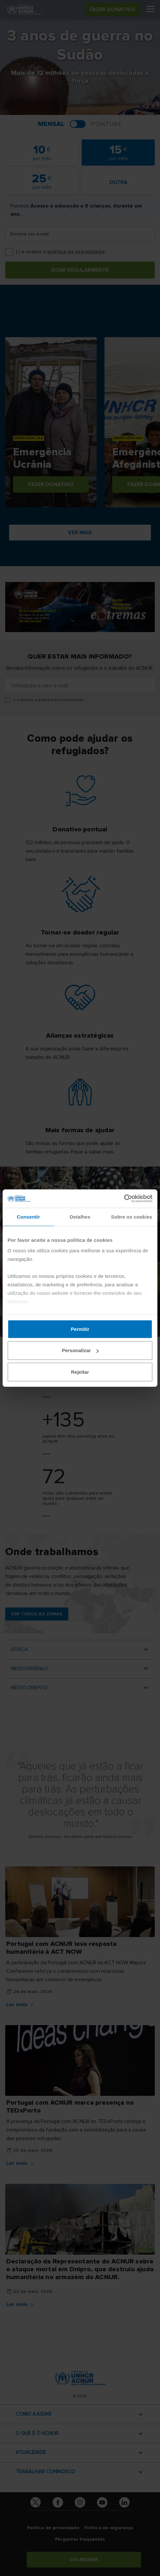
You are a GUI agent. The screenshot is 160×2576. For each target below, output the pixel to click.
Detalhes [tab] (80, 1216)
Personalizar (80, 1350)
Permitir (80, 1329)
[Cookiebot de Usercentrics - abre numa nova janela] (123, 1198)
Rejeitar (80, 1371)
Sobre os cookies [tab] (131, 1216)
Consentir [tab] (28, 1216)
